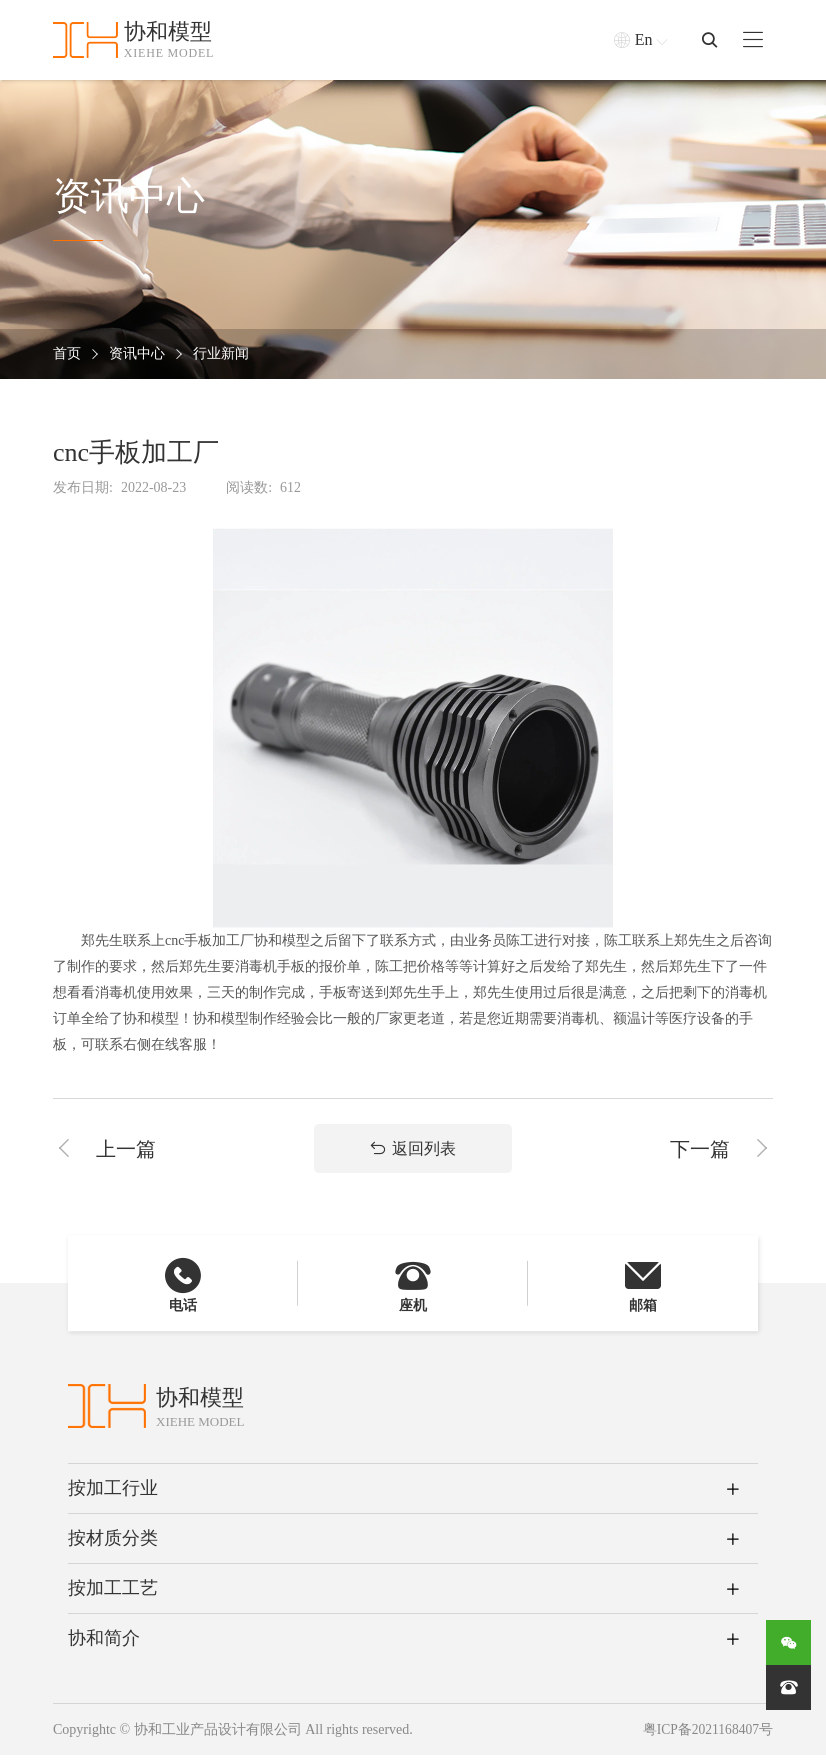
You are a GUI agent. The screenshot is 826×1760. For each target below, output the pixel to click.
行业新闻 (221, 354)
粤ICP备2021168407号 (706, 1734)
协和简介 (104, 1643)
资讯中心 (137, 354)
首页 (67, 354)
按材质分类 (113, 1543)
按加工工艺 (113, 1593)
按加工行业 (113, 1493)
